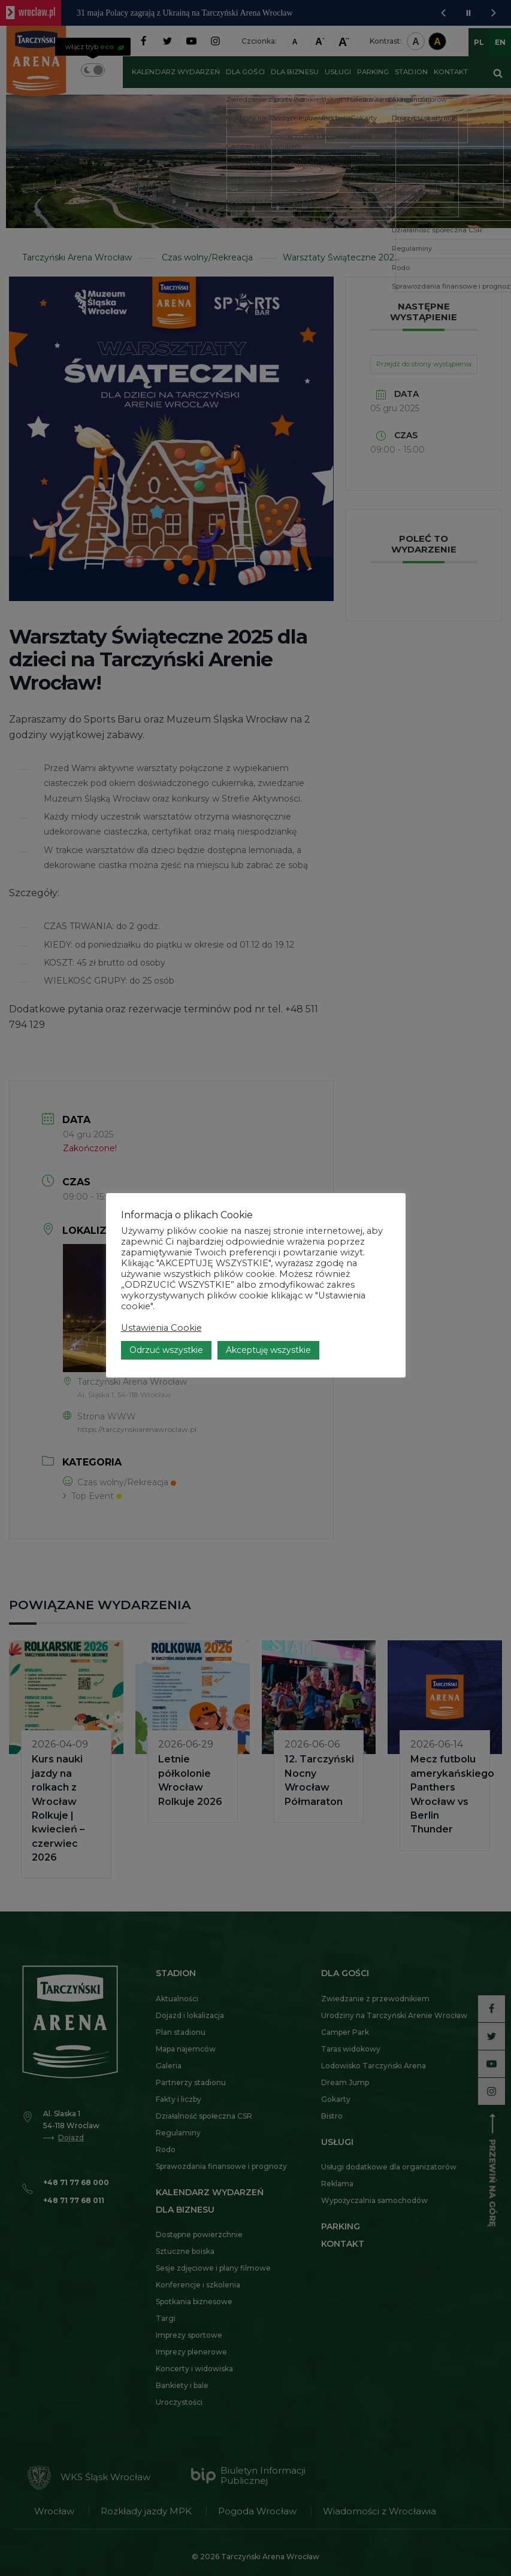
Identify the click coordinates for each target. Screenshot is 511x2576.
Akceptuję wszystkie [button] (268, 1350)
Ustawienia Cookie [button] (161, 1327)
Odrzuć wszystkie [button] (166, 1350)
